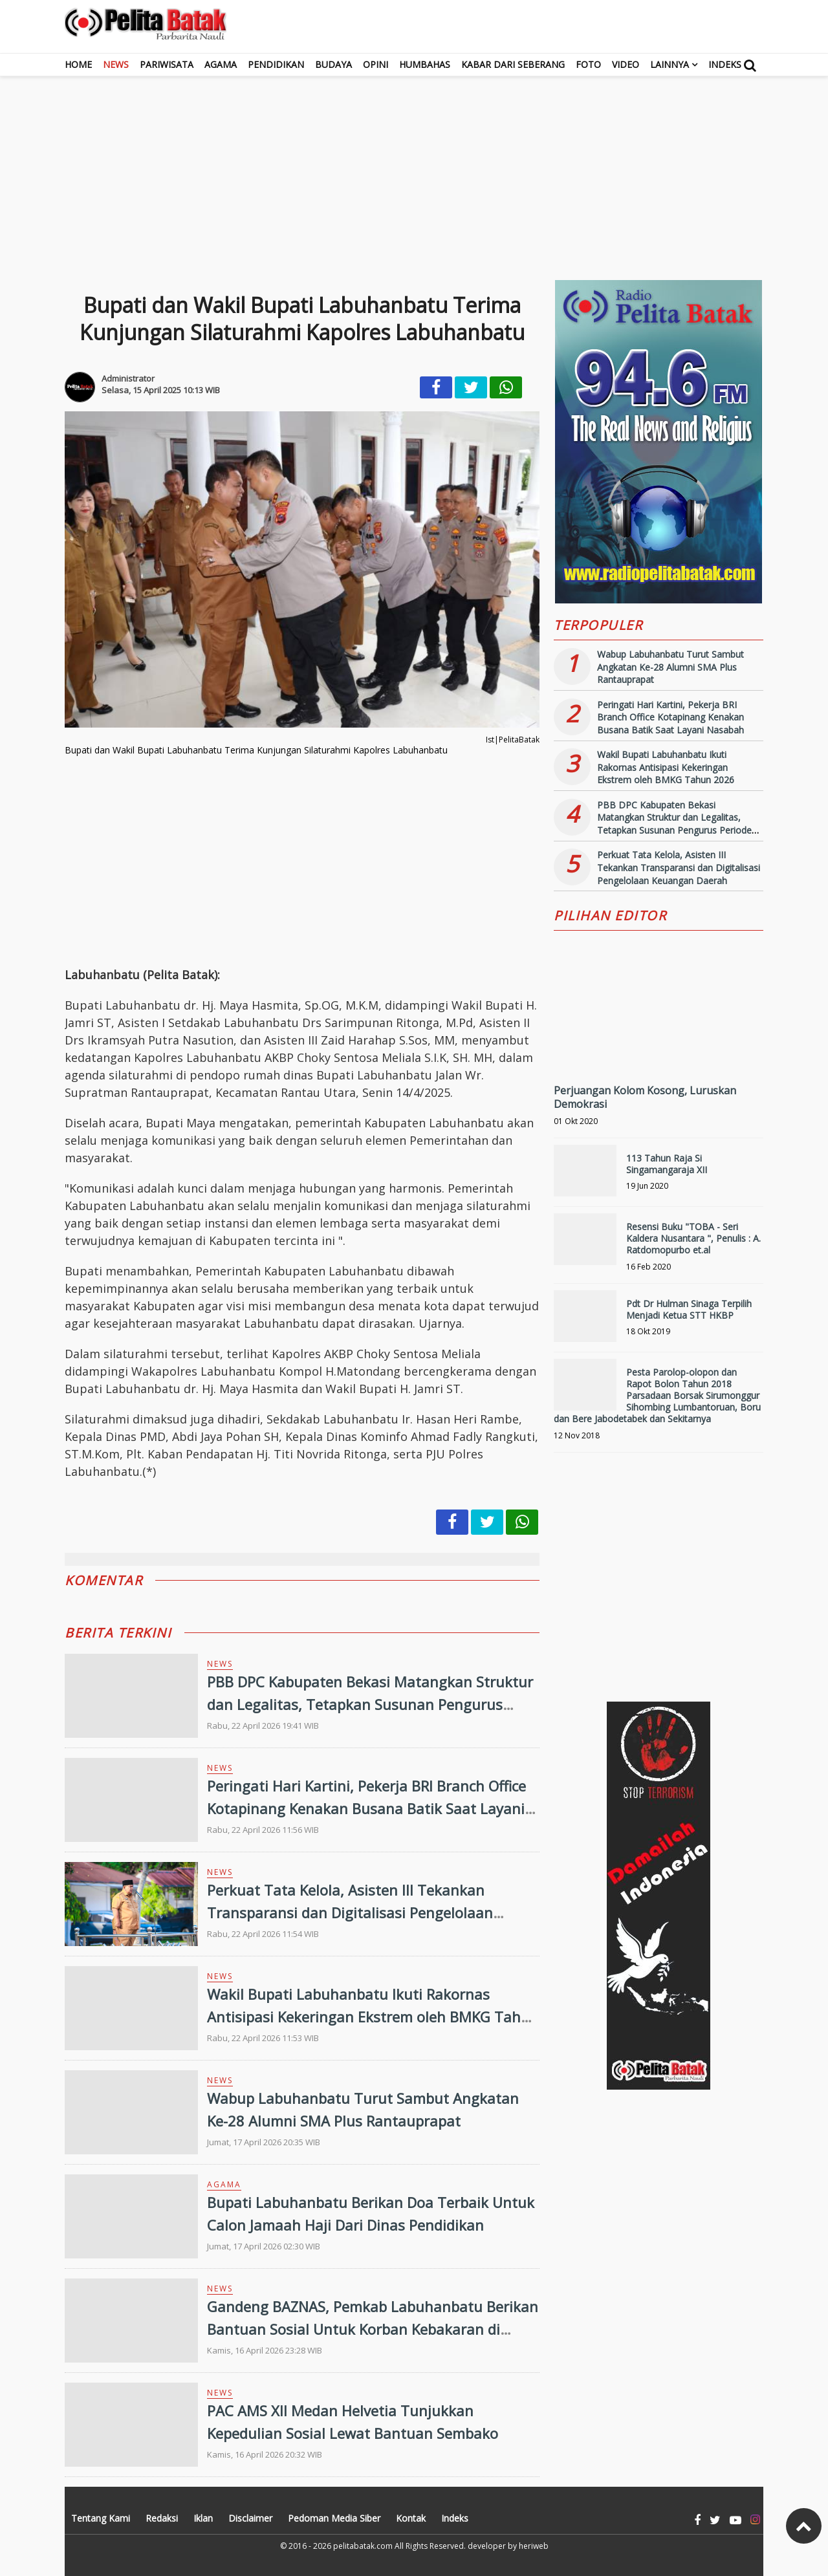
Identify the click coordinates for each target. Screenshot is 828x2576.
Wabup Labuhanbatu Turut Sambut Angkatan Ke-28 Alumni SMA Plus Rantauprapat (670, 667)
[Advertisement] (414, 166)
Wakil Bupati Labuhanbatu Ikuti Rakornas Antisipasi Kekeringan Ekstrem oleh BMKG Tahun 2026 (373, 2016)
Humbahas (424, 64)
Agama (220, 64)
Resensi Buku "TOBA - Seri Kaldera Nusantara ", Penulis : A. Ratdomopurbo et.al (693, 1238)
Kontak (411, 2518)
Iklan (203, 2518)
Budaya (333, 64)
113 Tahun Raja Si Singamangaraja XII (666, 1164)
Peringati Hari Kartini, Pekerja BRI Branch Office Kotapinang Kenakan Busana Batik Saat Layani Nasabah (366, 1808)
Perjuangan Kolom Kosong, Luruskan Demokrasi (645, 1097)
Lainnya (669, 64)
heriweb (534, 2545)
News (116, 64)
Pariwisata (166, 64)
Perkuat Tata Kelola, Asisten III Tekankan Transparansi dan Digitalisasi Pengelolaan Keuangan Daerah (350, 1912)
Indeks (724, 64)
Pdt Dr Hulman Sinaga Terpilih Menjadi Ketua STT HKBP (689, 1309)
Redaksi (162, 2518)
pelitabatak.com (363, 2545)
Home (78, 64)
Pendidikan (276, 64)
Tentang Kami (100, 2518)
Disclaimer (250, 2518)
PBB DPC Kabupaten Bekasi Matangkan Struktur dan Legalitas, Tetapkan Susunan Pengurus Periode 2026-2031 (370, 1704)
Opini (375, 64)
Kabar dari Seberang (513, 64)
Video (625, 64)
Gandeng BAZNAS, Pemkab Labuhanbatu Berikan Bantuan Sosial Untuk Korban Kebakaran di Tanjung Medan (372, 2329)
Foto (588, 64)
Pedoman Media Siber (334, 2518)
